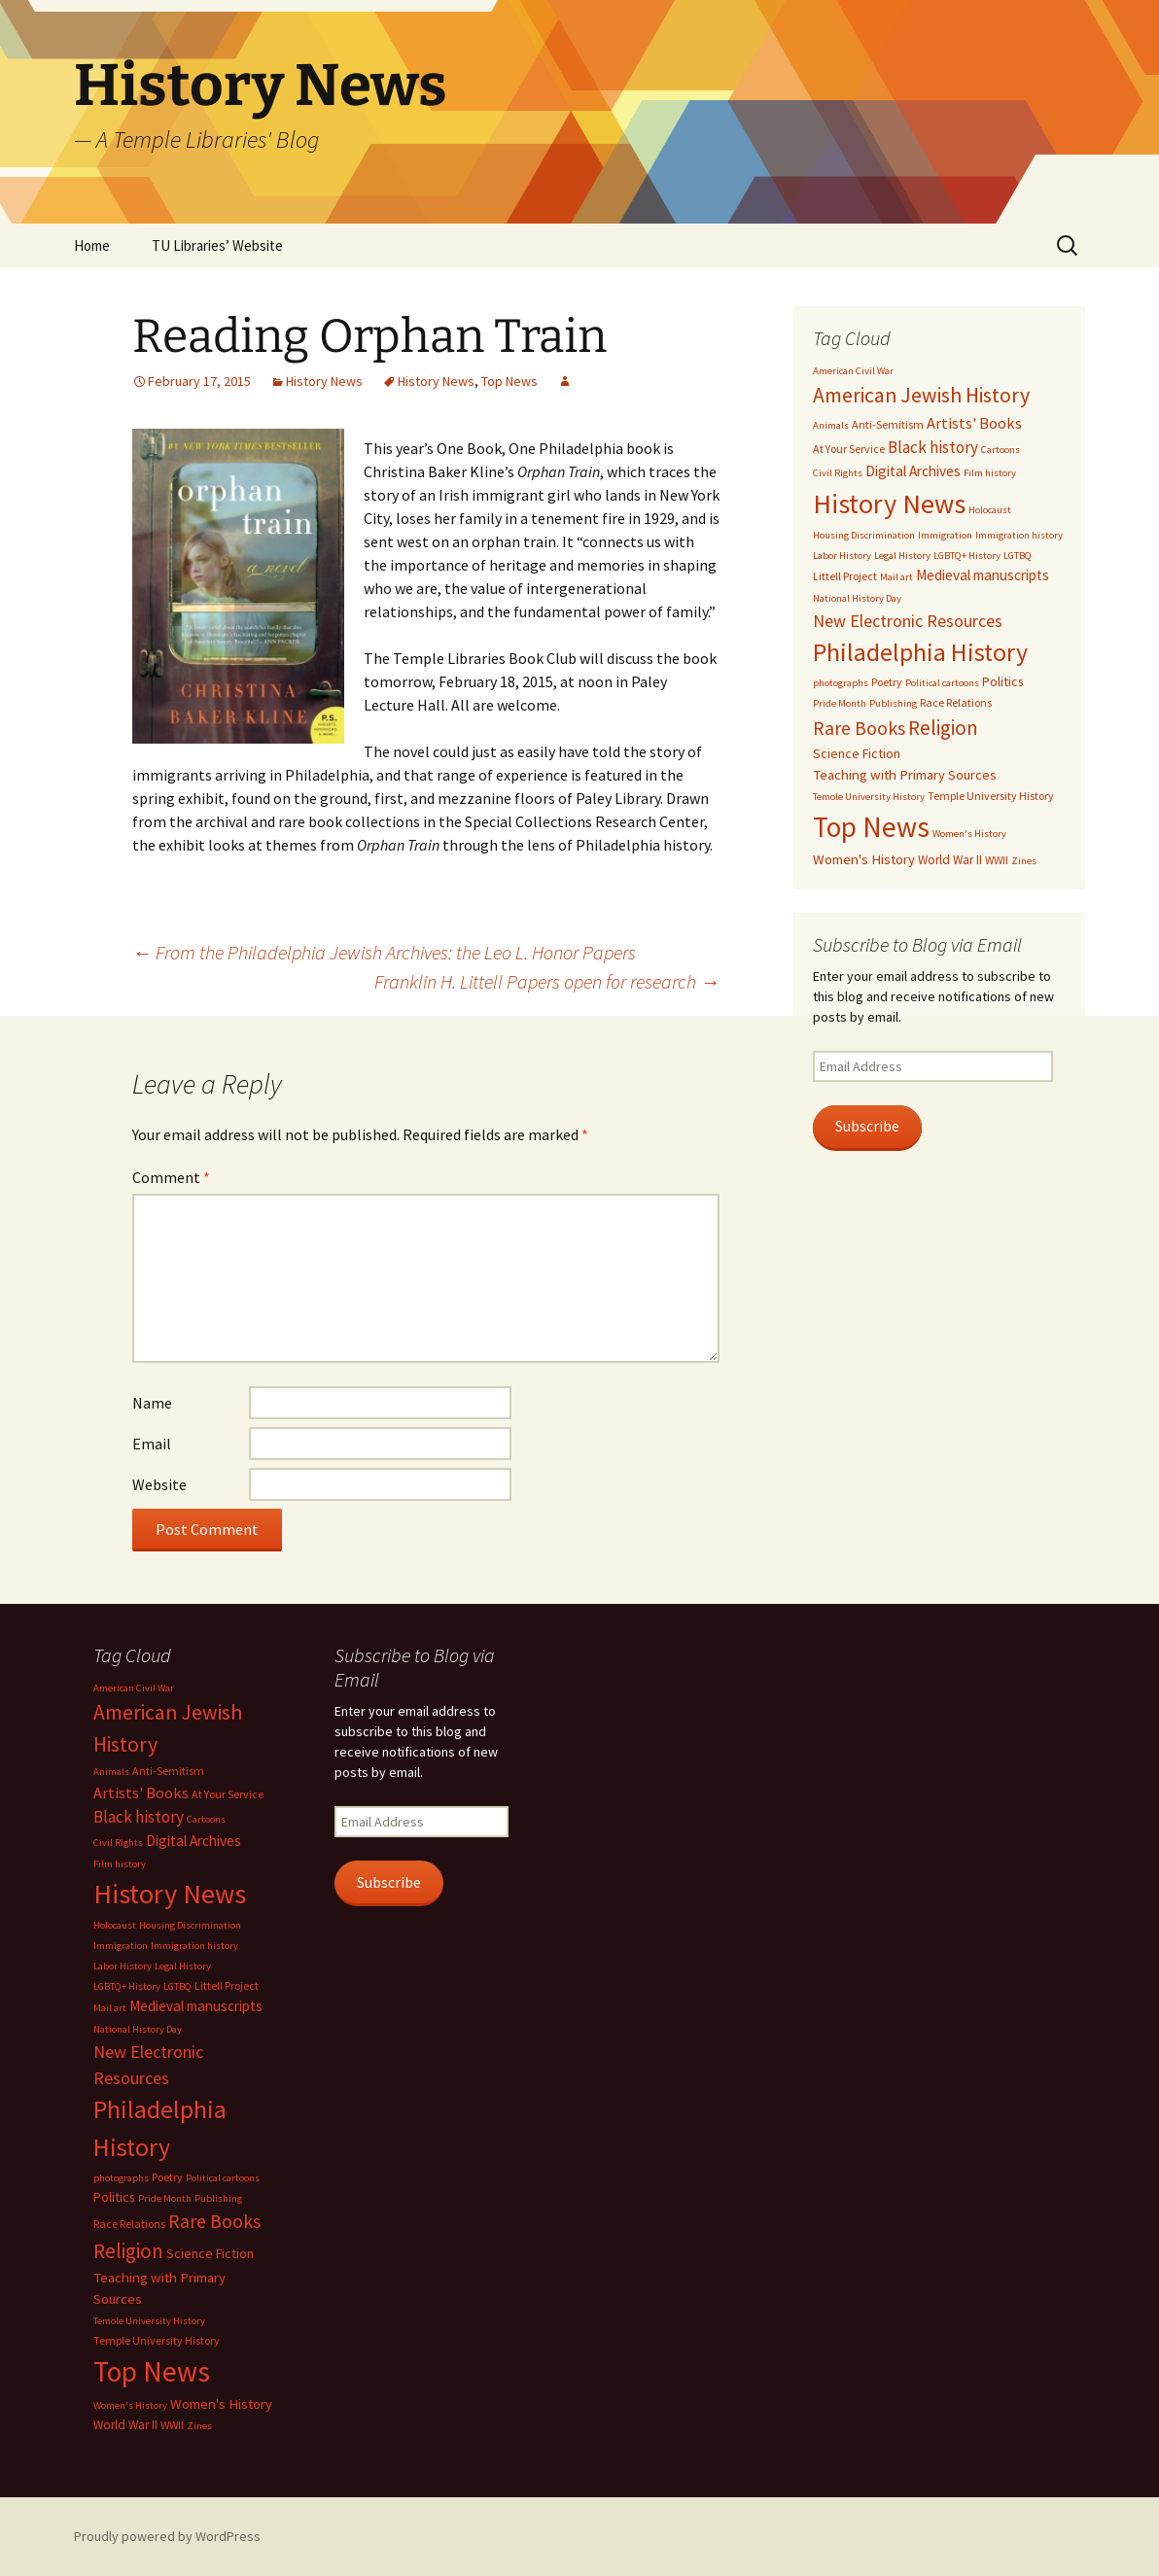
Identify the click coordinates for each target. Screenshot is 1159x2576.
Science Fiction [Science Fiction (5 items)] (856, 753)
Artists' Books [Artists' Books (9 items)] (974, 423)
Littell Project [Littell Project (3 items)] (845, 576)
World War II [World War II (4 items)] (950, 860)
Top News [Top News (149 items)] (871, 827)
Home (92, 245)
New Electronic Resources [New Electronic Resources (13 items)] (907, 620)
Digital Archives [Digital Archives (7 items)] (913, 471)
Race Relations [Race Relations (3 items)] (956, 702)
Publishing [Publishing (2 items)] (893, 703)
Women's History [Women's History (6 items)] (864, 859)
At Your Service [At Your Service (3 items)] (849, 448)
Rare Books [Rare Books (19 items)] (859, 728)
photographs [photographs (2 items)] (840, 683)
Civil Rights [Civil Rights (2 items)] (837, 473)
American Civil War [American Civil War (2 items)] (853, 371)
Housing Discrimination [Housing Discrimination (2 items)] (864, 535)
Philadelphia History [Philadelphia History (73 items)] (920, 652)
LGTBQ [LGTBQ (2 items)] (1017, 555)
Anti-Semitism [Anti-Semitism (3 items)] (888, 424)
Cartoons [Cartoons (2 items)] (1000, 449)
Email (151, 1443)
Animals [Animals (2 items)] (831, 425)
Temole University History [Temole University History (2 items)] (869, 796)
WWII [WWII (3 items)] (996, 860)
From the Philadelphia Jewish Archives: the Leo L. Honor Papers (384, 952)
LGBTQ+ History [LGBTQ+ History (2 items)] (967, 555)
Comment (171, 1177)
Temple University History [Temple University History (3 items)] (991, 795)
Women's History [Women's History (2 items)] (969, 833)
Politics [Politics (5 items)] (1003, 681)
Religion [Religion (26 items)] (943, 727)
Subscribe (867, 1126)
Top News (509, 381)
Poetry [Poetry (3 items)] (886, 682)
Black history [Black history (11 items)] (933, 447)
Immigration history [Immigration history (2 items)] (1019, 535)
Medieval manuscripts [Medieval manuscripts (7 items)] (982, 575)
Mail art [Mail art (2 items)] (896, 577)
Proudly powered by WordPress (167, 2536)
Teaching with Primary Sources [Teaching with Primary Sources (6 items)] (905, 774)
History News (324, 381)
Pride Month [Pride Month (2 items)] (839, 703)
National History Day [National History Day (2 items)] (857, 598)
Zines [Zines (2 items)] (1023, 860)
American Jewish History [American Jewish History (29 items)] (921, 395)
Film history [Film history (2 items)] (990, 473)
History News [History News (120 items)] (889, 503)
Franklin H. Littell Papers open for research (547, 981)
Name (152, 1402)
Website (159, 1484)
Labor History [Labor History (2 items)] (842, 555)
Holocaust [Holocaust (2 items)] (989, 510)
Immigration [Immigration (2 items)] (945, 535)
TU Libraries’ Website (217, 245)
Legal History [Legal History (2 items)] (902, 555)
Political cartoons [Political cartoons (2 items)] (942, 683)
